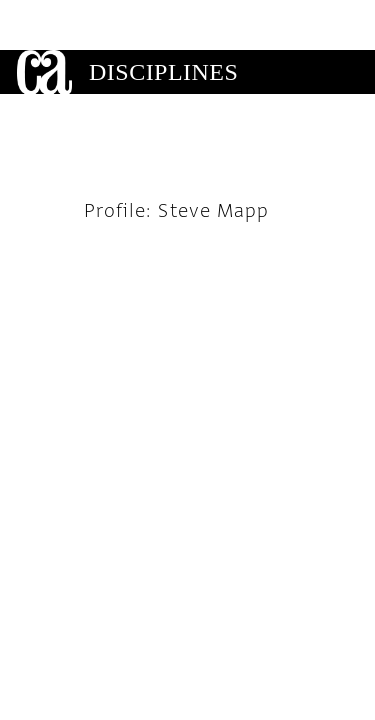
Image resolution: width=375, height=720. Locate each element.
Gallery (146, 66)
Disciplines (163, 22)
